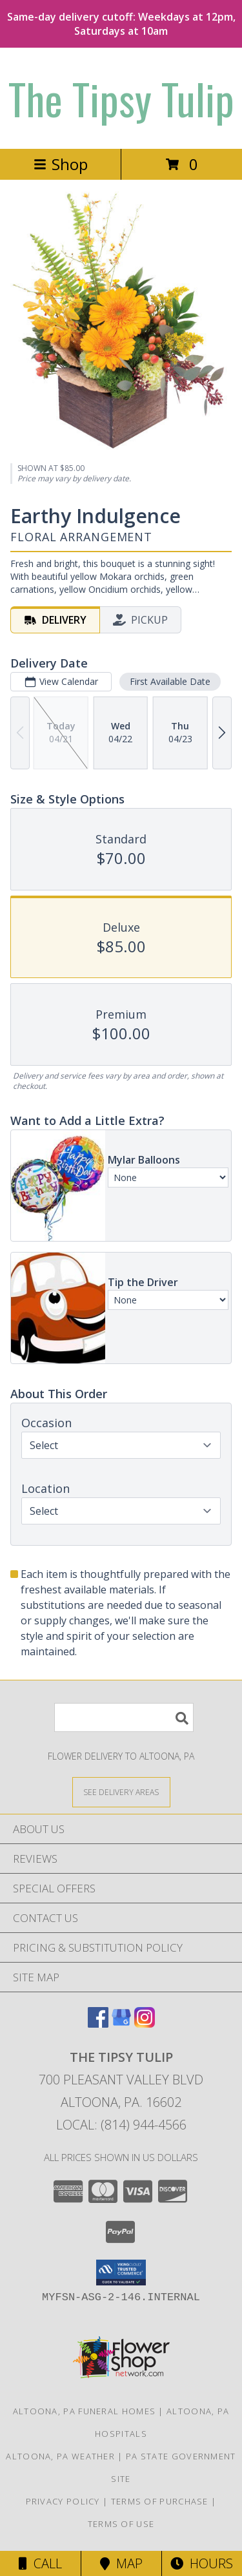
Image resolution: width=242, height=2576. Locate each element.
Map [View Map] (121, 2563)
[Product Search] (124, 1717)
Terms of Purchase (159, 2501)
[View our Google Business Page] (121, 2023)
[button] (121, 2272)
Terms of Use (121, 2524)
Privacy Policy (63, 2501)
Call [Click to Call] (40, 2563)
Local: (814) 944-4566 (121, 2124)
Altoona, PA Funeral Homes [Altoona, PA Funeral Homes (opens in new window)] (84, 2411)
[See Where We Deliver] (121, 1791)
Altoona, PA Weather (60, 2456)
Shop (61, 164)
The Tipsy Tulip (121, 98)
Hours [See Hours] (201, 2563)
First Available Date (170, 681)
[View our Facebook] (98, 2023)
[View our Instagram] (144, 2023)
